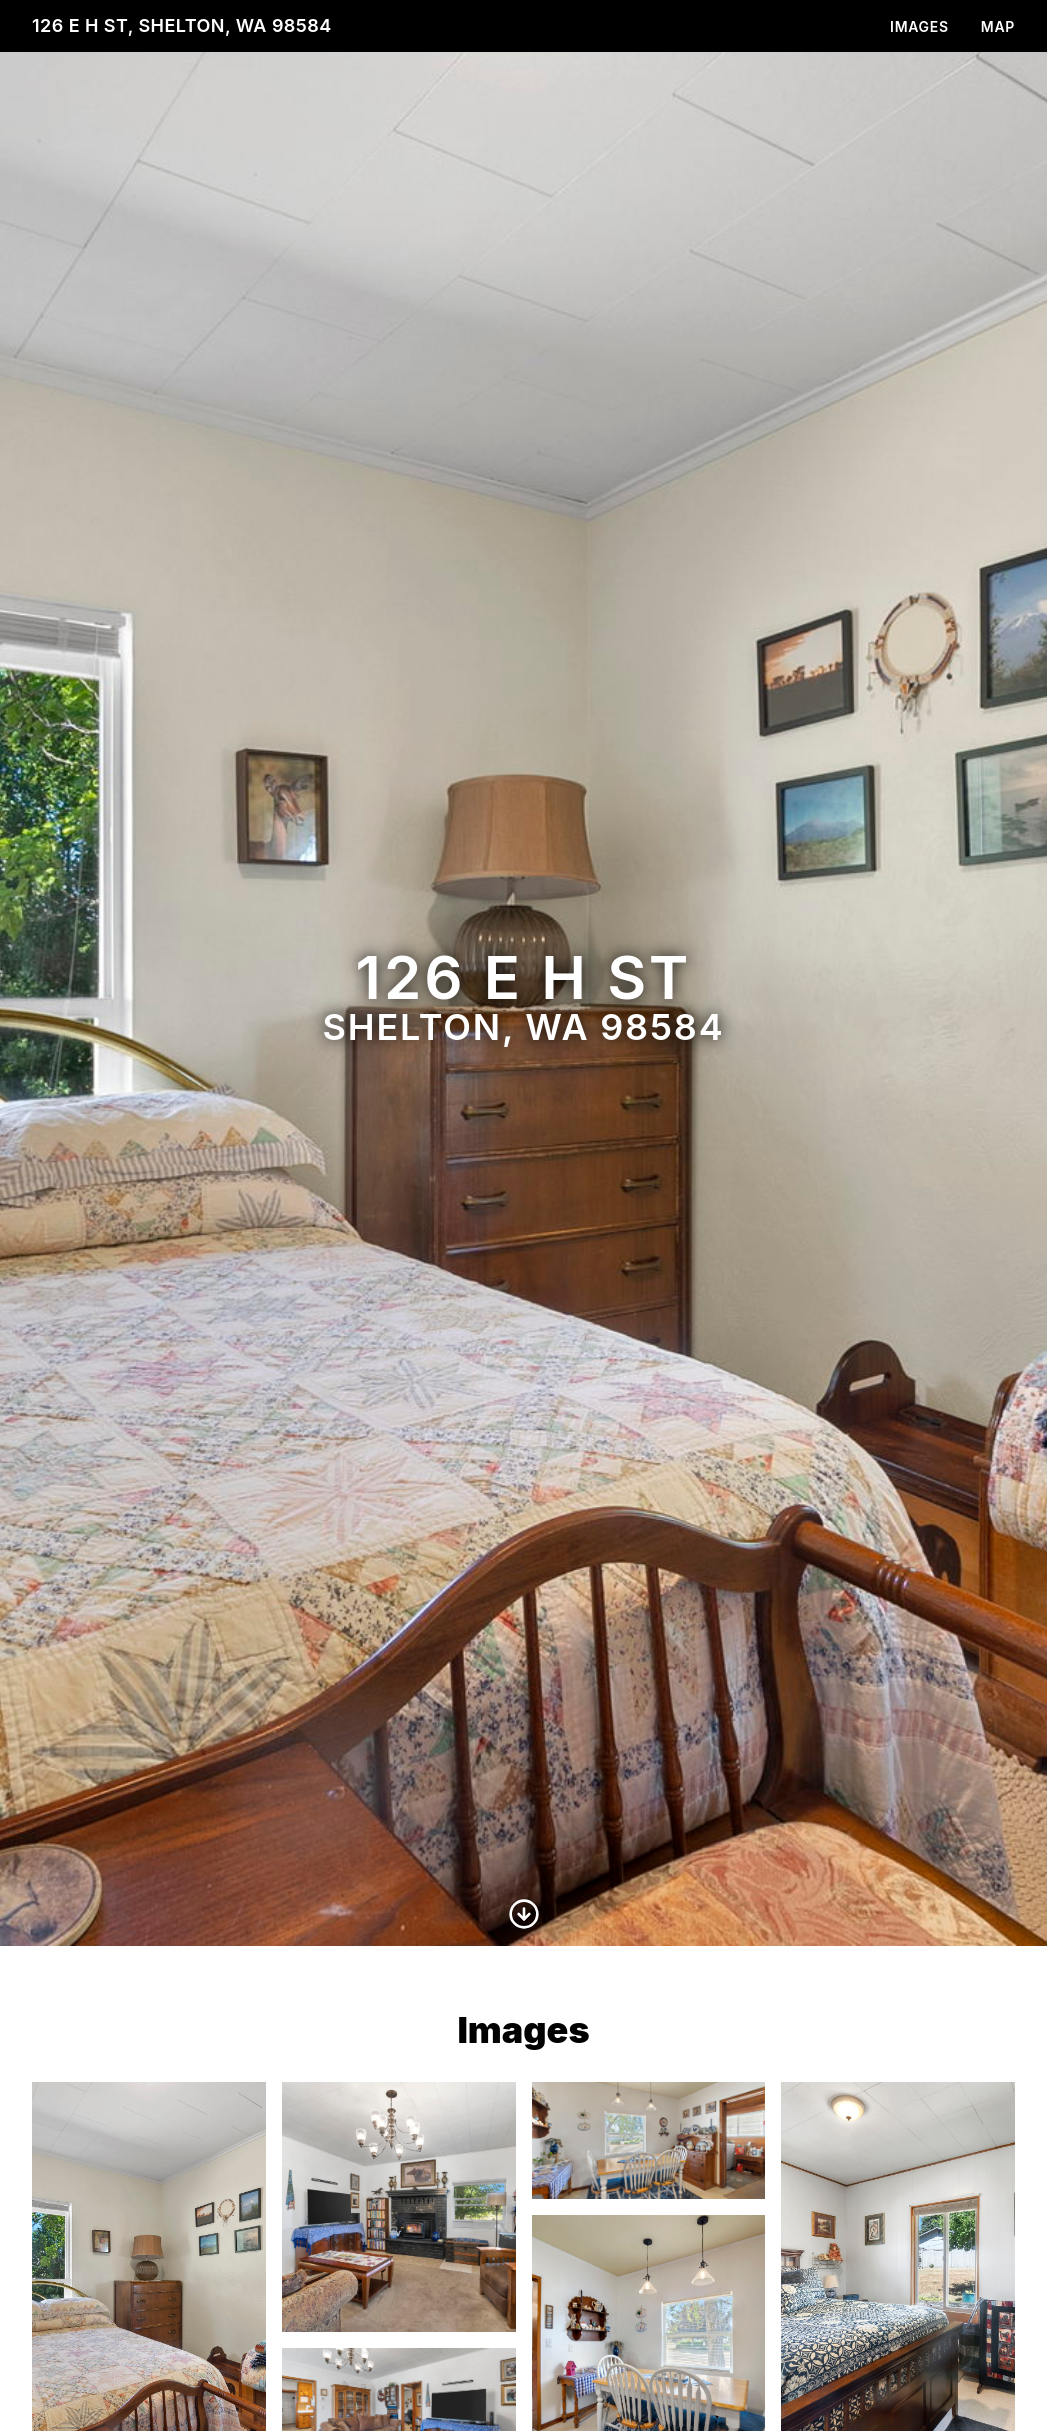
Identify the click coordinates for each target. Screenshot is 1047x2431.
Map (998, 26)
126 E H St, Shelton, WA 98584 (182, 25)
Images (919, 26)
